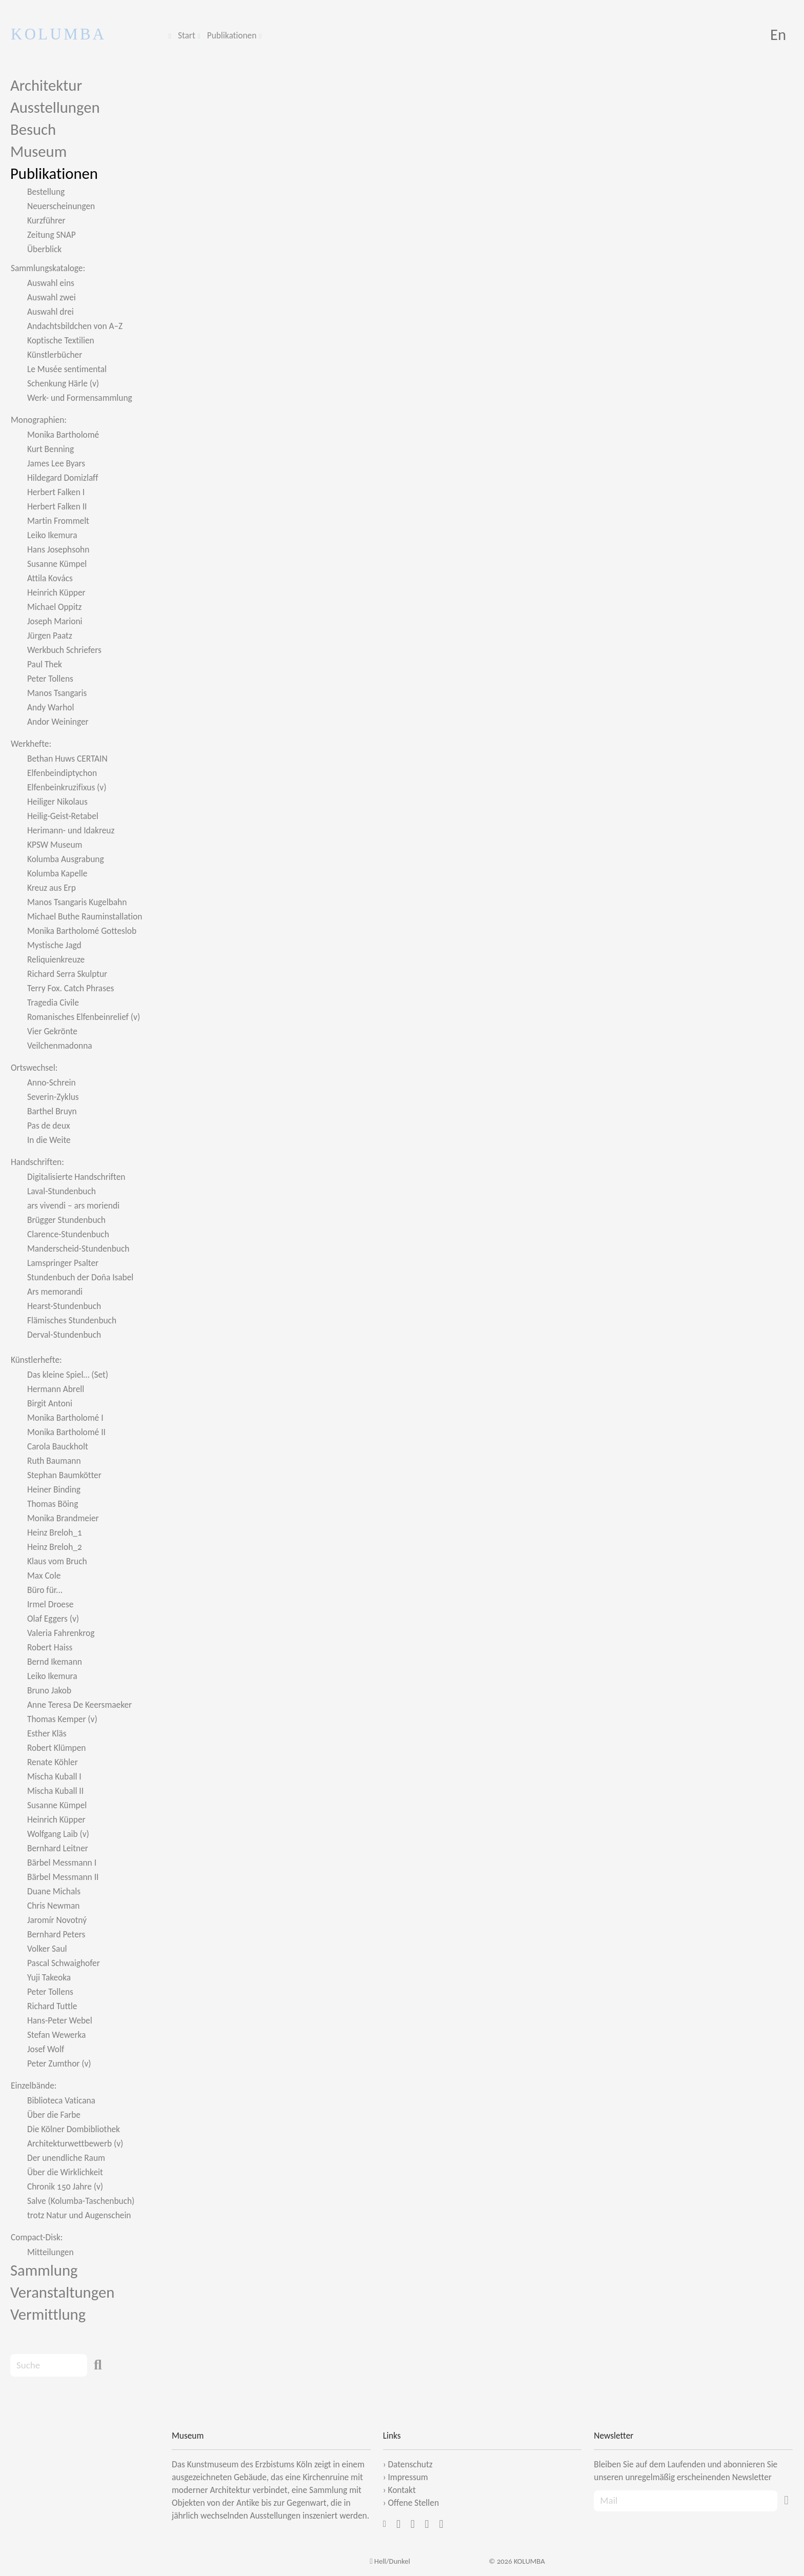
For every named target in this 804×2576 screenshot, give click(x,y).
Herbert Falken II (57, 506)
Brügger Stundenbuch (66, 1219)
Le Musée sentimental (67, 369)
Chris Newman (53, 1905)
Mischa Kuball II (55, 1790)
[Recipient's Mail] (685, 2500)
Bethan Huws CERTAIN (67, 758)
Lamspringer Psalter (62, 1263)
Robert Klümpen (56, 1747)
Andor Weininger (58, 721)
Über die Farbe (54, 2114)
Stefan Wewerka (56, 2034)
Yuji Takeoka (49, 1977)
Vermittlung (48, 2314)
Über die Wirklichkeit (65, 2172)
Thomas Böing (52, 1503)
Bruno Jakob (49, 1690)
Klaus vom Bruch (57, 1561)
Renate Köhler (52, 1762)
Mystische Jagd (54, 945)
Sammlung (43, 2270)
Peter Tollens (50, 678)
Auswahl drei (50, 311)
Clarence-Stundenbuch (68, 1234)
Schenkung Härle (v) (63, 383)
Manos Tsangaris (57, 693)
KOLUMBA (59, 34)
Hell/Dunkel (390, 2561)
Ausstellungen (55, 107)
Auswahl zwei (51, 297)
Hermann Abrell (55, 1389)
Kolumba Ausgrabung (65, 859)
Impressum (408, 2477)
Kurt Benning (50, 449)
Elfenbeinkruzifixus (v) (66, 787)
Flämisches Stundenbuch (71, 1320)
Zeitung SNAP (51, 234)
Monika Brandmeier (63, 1518)
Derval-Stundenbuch (64, 1334)
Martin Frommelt (58, 520)
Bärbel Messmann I (61, 1862)
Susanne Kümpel (57, 563)
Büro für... (45, 1590)
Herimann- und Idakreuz (70, 830)
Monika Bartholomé (63, 434)
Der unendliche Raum (66, 2157)
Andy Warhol (50, 707)
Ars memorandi (55, 1291)
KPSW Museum (54, 844)
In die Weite (49, 1140)
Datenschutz (410, 2464)
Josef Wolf (45, 2049)
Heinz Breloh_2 (54, 1546)
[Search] (48, 2365)
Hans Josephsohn (58, 549)
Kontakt (401, 2490)
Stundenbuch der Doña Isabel (80, 1277)
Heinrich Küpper (56, 592)
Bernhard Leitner (57, 1848)
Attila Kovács (50, 578)
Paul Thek (44, 664)
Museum (38, 151)
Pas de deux (48, 1125)
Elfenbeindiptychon (62, 773)
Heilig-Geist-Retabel (62, 816)
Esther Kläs (47, 1733)
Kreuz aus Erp (51, 887)
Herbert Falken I (56, 492)
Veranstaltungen (62, 2292)
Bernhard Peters (56, 1934)
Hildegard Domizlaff (62, 477)
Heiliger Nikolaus (57, 801)
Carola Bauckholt (57, 1446)
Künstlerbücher (54, 354)
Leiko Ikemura (52, 535)
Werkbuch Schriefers (64, 650)
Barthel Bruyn (52, 1111)
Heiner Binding (54, 1489)
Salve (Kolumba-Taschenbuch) (80, 2200)
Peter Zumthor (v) (59, 2063)
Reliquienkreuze (56, 959)
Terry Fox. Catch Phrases (70, 988)
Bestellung (46, 191)
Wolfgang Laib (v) (58, 1833)
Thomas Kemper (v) (62, 1719)
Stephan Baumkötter (64, 1475)
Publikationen (232, 35)
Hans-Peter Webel (59, 2020)
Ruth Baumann (54, 1460)
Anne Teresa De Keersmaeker (79, 1704)
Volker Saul (47, 1948)
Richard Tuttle (52, 2006)
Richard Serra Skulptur (67, 973)
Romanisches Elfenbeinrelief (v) (83, 1017)
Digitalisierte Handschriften (76, 1176)
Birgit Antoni (49, 1403)
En (778, 34)
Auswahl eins (50, 283)
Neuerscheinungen (61, 206)
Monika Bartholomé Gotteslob (81, 930)
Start (186, 35)
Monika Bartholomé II (66, 1432)
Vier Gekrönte (52, 1031)
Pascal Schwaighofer (63, 1963)
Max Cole (44, 1575)
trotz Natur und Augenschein (79, 2215)
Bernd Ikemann (54, 1661)
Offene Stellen (413, 2502)
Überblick (44, 249)
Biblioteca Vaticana (61, 2100)
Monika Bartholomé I (65, 1417)
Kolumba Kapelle (57, 873)
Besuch (33, 129)
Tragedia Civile (53, 1002)
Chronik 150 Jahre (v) (65, 2186)
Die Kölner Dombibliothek (73, 2129)
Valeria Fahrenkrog (60, 1633)
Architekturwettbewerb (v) (75, 2143)
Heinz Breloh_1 (54, 1532)
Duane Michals (54, 1891)
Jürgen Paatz (49, 635)
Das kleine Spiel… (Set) (67, 1374)
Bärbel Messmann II (62, 1877)
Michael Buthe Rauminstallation (84, 916)
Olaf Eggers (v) (53, 1618)
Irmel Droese (50, 1604)
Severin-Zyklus (53, 1096)
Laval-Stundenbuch (61, 1191)
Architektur (46, 85)
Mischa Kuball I (54, 1776)
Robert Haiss (49, 1647)
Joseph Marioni (55, 621)
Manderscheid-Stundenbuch (78, 1248)
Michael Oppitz (54, 606)
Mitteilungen (50, 2252)
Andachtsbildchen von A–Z (75, 326)
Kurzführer (46, 220)
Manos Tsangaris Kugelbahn (77, 902)
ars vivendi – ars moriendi (73, 1205)
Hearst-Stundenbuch (64, 1306)
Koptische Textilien (60, 340)
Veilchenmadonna (59, 1045)
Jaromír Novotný (57, 1920)
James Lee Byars (56, 463)
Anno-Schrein (51, 1082)
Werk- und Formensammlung (79, 397)
